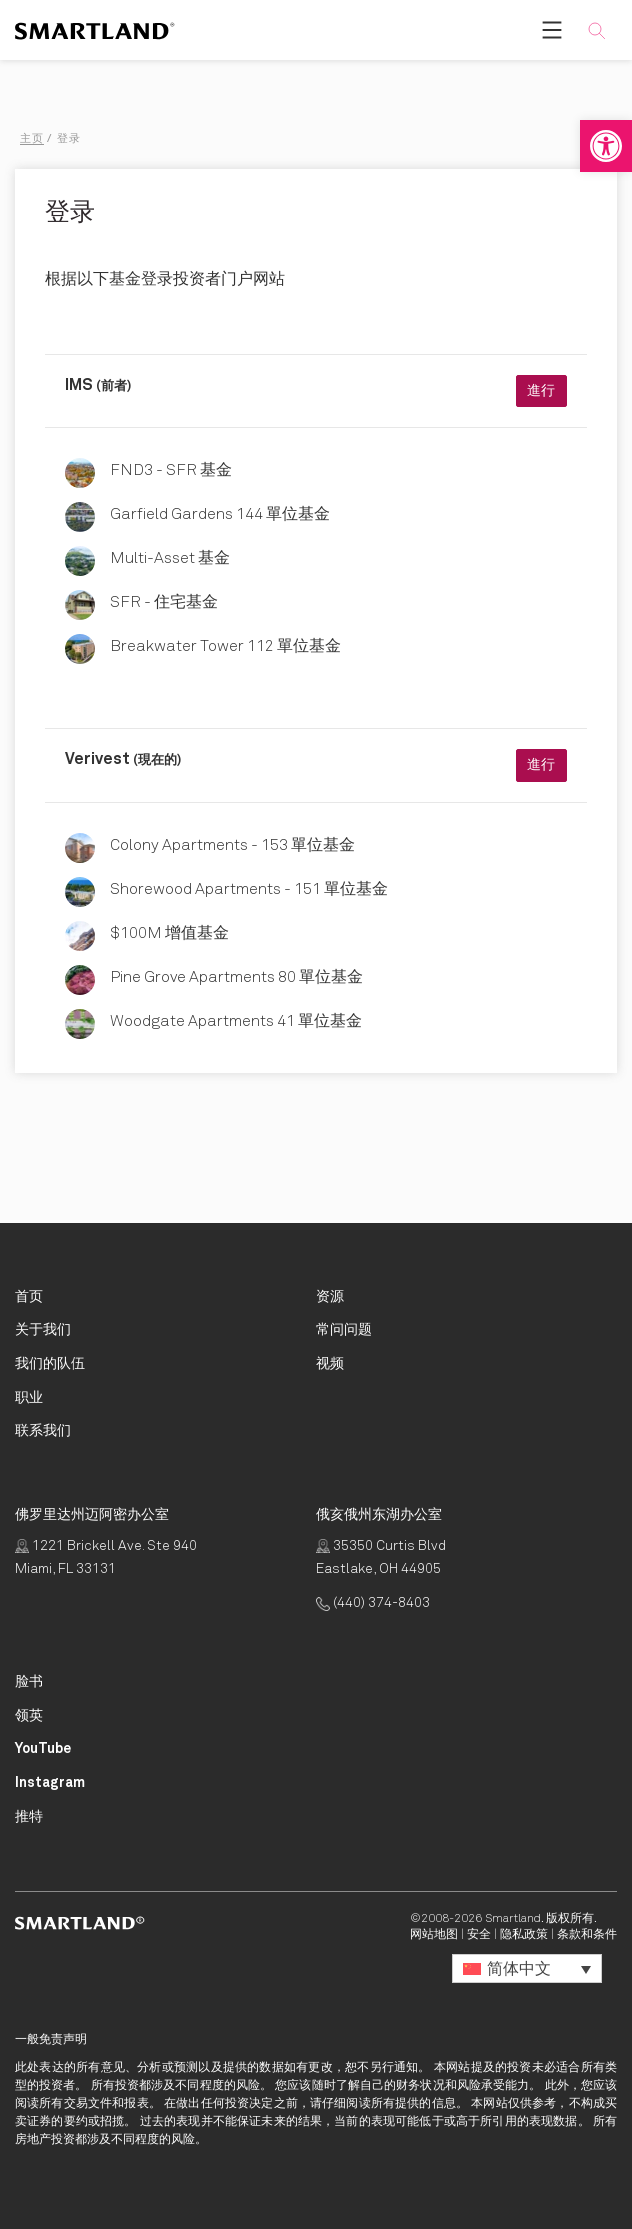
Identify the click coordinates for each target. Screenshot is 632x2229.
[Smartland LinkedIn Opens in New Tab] (29, 1716)
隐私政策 (524, 1935)
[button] (606, 146)
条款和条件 (587, 1935)
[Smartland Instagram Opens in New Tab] (50, 1783)
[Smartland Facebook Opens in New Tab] (29, 1682)
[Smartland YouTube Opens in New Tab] (43, 1749)
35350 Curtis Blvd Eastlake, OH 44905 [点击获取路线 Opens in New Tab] (381, 1558)
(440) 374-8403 (373, 1603)
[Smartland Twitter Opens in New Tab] (29, 1817)
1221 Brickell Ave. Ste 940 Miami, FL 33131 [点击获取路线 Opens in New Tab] (106, 1558)
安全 (479, 1935)
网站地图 (434, 1935)
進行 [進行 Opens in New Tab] (541, 391)
